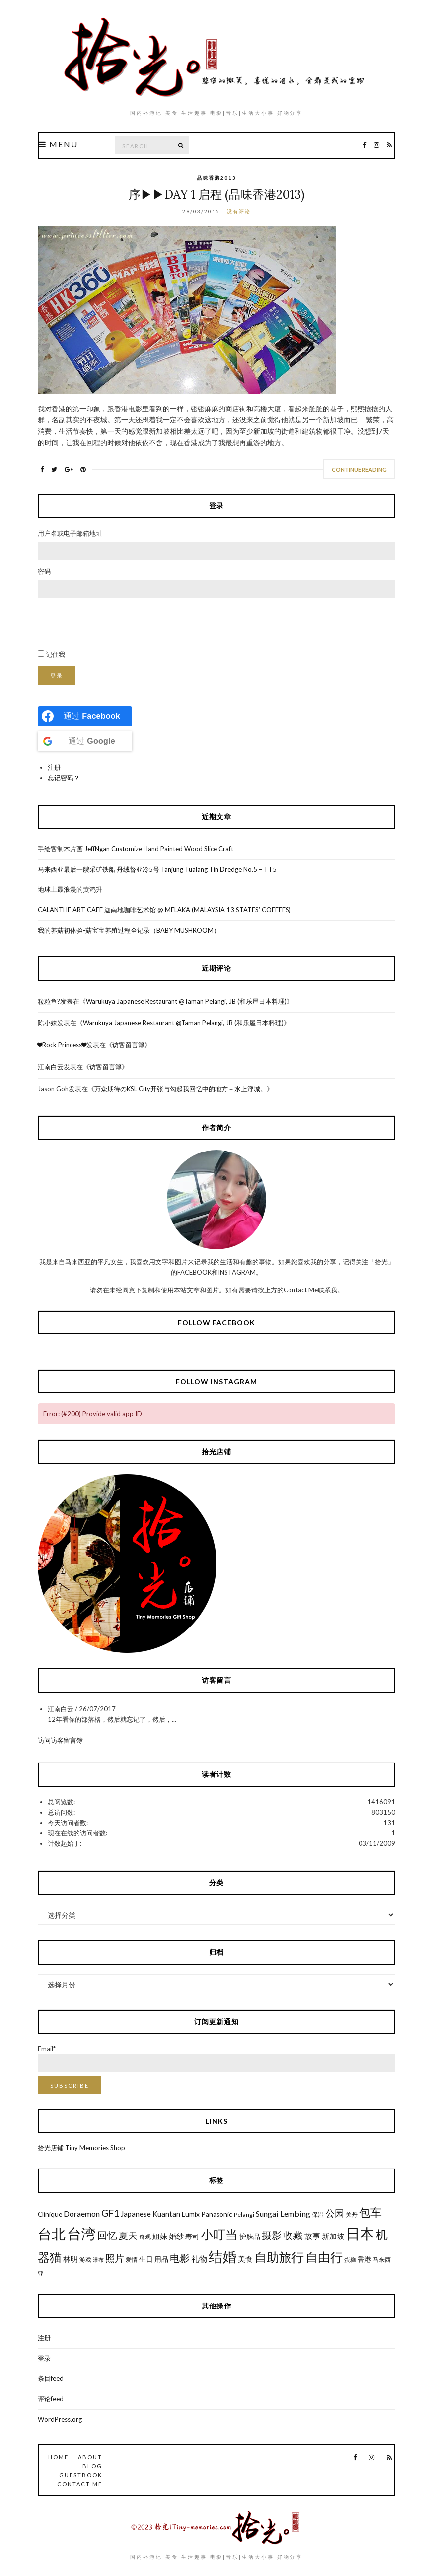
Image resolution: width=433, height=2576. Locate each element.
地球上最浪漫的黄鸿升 (70, 889)
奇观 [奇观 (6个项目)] (145, 2236)
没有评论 (239, 211)
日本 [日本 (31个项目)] (360, 2233)
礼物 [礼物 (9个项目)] (199, 2258)
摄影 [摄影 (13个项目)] (272, 2235)
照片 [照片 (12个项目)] (114, 2258)
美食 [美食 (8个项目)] (245, 2258)
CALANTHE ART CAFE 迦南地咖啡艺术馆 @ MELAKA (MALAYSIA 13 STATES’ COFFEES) (164, 910)
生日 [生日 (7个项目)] (146, 2259)
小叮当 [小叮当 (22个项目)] (219, 2234)
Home (58, 2457)
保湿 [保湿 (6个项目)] (318, 2214)
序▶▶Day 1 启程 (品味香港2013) (216, 194)
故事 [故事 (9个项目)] (312, 2235)
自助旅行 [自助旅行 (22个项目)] (279, 2256)
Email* (216, 2058)
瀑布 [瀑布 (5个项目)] (98, 2259)
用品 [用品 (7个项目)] (161, 2259)
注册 (54, 767)
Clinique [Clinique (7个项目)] (50, 2214)
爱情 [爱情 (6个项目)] (132, 2259)
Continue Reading (359, 469)
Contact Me (79, 2484)
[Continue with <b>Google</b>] (85, 741)
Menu (58, 144)
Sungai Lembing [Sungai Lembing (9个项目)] (283, 2213)
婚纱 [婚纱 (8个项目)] (176, 2236)
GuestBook (80, 2475)
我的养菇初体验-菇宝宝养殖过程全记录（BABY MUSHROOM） (129, 930)
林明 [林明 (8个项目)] (70, 2258)
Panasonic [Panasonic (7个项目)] (216, 2214)
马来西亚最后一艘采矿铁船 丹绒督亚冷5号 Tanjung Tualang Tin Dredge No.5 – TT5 (157, 869)
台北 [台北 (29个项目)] (52, 2234)
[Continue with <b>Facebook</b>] (85, 716)
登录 (56, 675)
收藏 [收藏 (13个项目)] (293, 2235)
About (90, 2457)
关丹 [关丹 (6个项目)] (352, 2214)
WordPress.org (60, 2419)
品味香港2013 (216, 178)
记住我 (55, 654)
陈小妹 (47, 1023)
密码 (44, 571)
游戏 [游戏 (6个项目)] (85, 2259)
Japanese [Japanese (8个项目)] (136, 2213)
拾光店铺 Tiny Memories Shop (81, 2148)
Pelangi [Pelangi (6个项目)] (244, 2214)
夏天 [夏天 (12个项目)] (128, 2235)
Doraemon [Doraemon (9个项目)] (82, 2213)
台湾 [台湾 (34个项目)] (81, 2233)
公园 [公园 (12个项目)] (334, 2213)
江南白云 (51, 1067)
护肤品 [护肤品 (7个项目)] (249, 2236)
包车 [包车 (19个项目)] (370, 2212)
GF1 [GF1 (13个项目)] (110, 2213)
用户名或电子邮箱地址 (70, 533)
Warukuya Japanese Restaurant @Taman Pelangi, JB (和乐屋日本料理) (186, 1001)
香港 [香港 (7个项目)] (364, 2259)
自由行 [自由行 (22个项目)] (324, 2256)
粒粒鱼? (49, 1001)
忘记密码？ (64, 778)
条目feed (51, 2378)
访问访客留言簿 (60, 1740)
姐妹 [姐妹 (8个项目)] (159, 2236)
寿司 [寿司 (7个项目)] (192, 2236)
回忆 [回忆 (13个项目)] (107, 2235)
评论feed (51, 2399)
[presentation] (113, 624)
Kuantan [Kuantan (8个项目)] (166, 2213)
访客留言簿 (128, 1045)
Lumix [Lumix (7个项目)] (191, 2214)
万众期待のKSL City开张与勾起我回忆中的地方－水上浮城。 (180, 1089)
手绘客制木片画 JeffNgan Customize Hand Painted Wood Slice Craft (135, 849)
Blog (92, 2466)
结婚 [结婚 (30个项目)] (222, 2256)
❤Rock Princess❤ (62, 1045)
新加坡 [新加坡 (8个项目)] (333, 2236)
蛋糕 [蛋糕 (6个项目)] (350, 2259)
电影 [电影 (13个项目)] (180, 2258)
